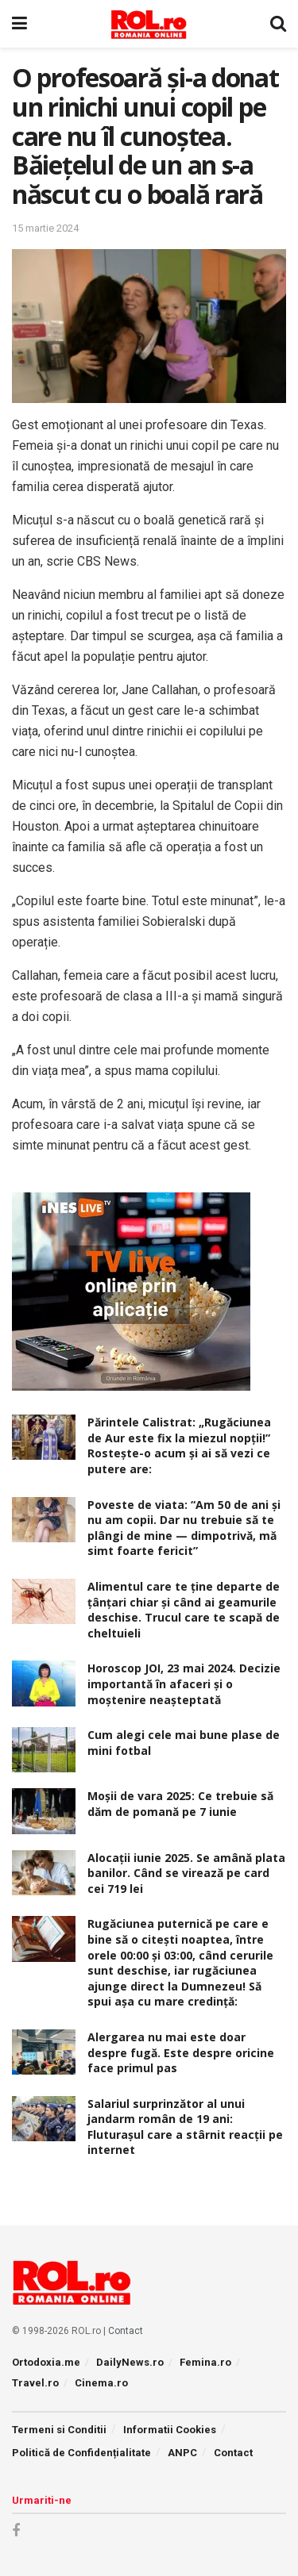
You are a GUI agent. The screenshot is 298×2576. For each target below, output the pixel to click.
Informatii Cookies (169, 2430)
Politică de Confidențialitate (81, 2453)
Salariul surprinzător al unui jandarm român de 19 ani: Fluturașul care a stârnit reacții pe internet (185, 2127)
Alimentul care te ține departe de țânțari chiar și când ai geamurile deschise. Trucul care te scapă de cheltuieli (183, 1610)
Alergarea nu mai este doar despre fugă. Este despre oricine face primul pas (180, 2052)
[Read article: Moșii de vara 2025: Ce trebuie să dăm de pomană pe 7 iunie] (43, 1810)
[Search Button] (278, 24)
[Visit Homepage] (149, 24)
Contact (125, 2330)
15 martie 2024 (45, 228)
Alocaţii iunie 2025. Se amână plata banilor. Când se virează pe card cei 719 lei (186, 1873)
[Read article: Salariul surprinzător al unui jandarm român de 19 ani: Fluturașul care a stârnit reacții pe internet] (43, 2118)
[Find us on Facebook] (16, 2531)
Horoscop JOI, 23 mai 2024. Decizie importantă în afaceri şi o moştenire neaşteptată (184, 1683)
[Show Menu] (19, 24)
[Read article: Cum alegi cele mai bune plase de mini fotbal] (43, 1749)
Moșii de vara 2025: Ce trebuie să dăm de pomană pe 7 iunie (180, 1803)
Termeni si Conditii (59, 2430)
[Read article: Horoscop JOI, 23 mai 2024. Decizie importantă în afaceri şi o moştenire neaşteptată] (43, 1683)
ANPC (182, 2453)
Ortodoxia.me (46, 2362)
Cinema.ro (101, 2383)
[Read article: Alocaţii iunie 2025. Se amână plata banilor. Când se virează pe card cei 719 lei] (43, 1872)
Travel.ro (35, 2383)
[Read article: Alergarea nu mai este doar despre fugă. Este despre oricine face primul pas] (43, 2052)
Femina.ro (205, 2362)
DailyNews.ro (130, 2362)
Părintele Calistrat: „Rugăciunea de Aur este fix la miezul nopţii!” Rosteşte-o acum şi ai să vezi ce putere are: (179, 1445)
